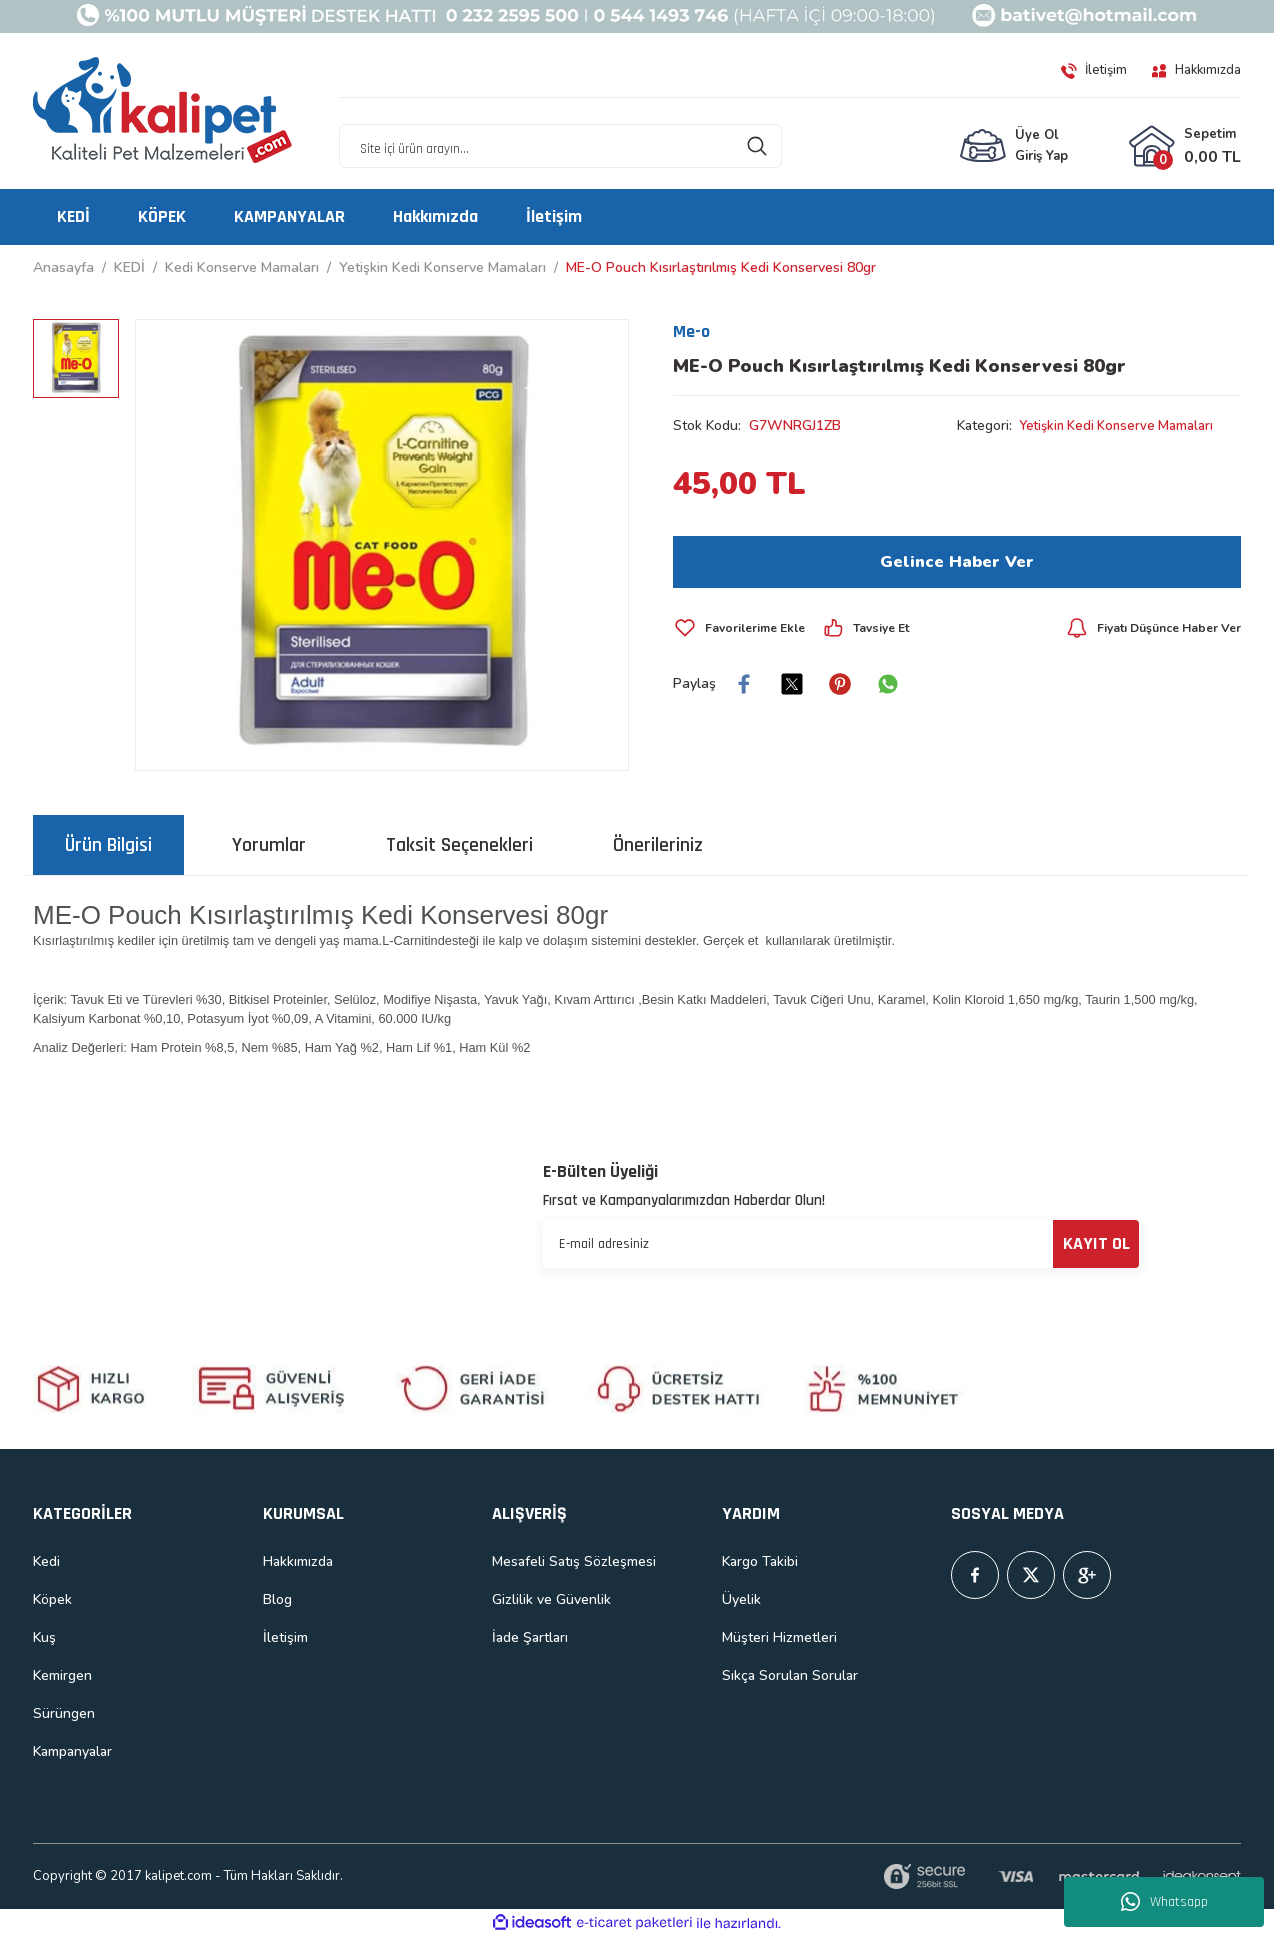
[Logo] (163, 111)
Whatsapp (1164, 1902)
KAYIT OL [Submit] (1096, 1243)
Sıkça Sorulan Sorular (790, 1675)
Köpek (52, 1599)
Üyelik (741, 1599)
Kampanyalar (72, 1751)
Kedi (46, 1561)
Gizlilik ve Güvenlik (551, 1599)
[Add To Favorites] (743, 628)
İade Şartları (530, 1637)
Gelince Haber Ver (957, 562)
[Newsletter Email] (841, 1244)
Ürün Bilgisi (108, 845)
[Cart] (1184, 147)
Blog (277, 1599)
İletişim (285, 1637)
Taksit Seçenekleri (459, 845)
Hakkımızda (298, 1561)
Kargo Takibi (760, 1561)
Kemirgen (62, 1675)
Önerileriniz (658, 845)
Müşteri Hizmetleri (779, 1637)
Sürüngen (64, 1713)
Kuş (44, 1637)
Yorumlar (269, 845)
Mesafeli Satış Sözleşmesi (574, 1561)
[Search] (560, 147)
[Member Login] (1013, 147)
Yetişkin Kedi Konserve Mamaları (1123, 425)
